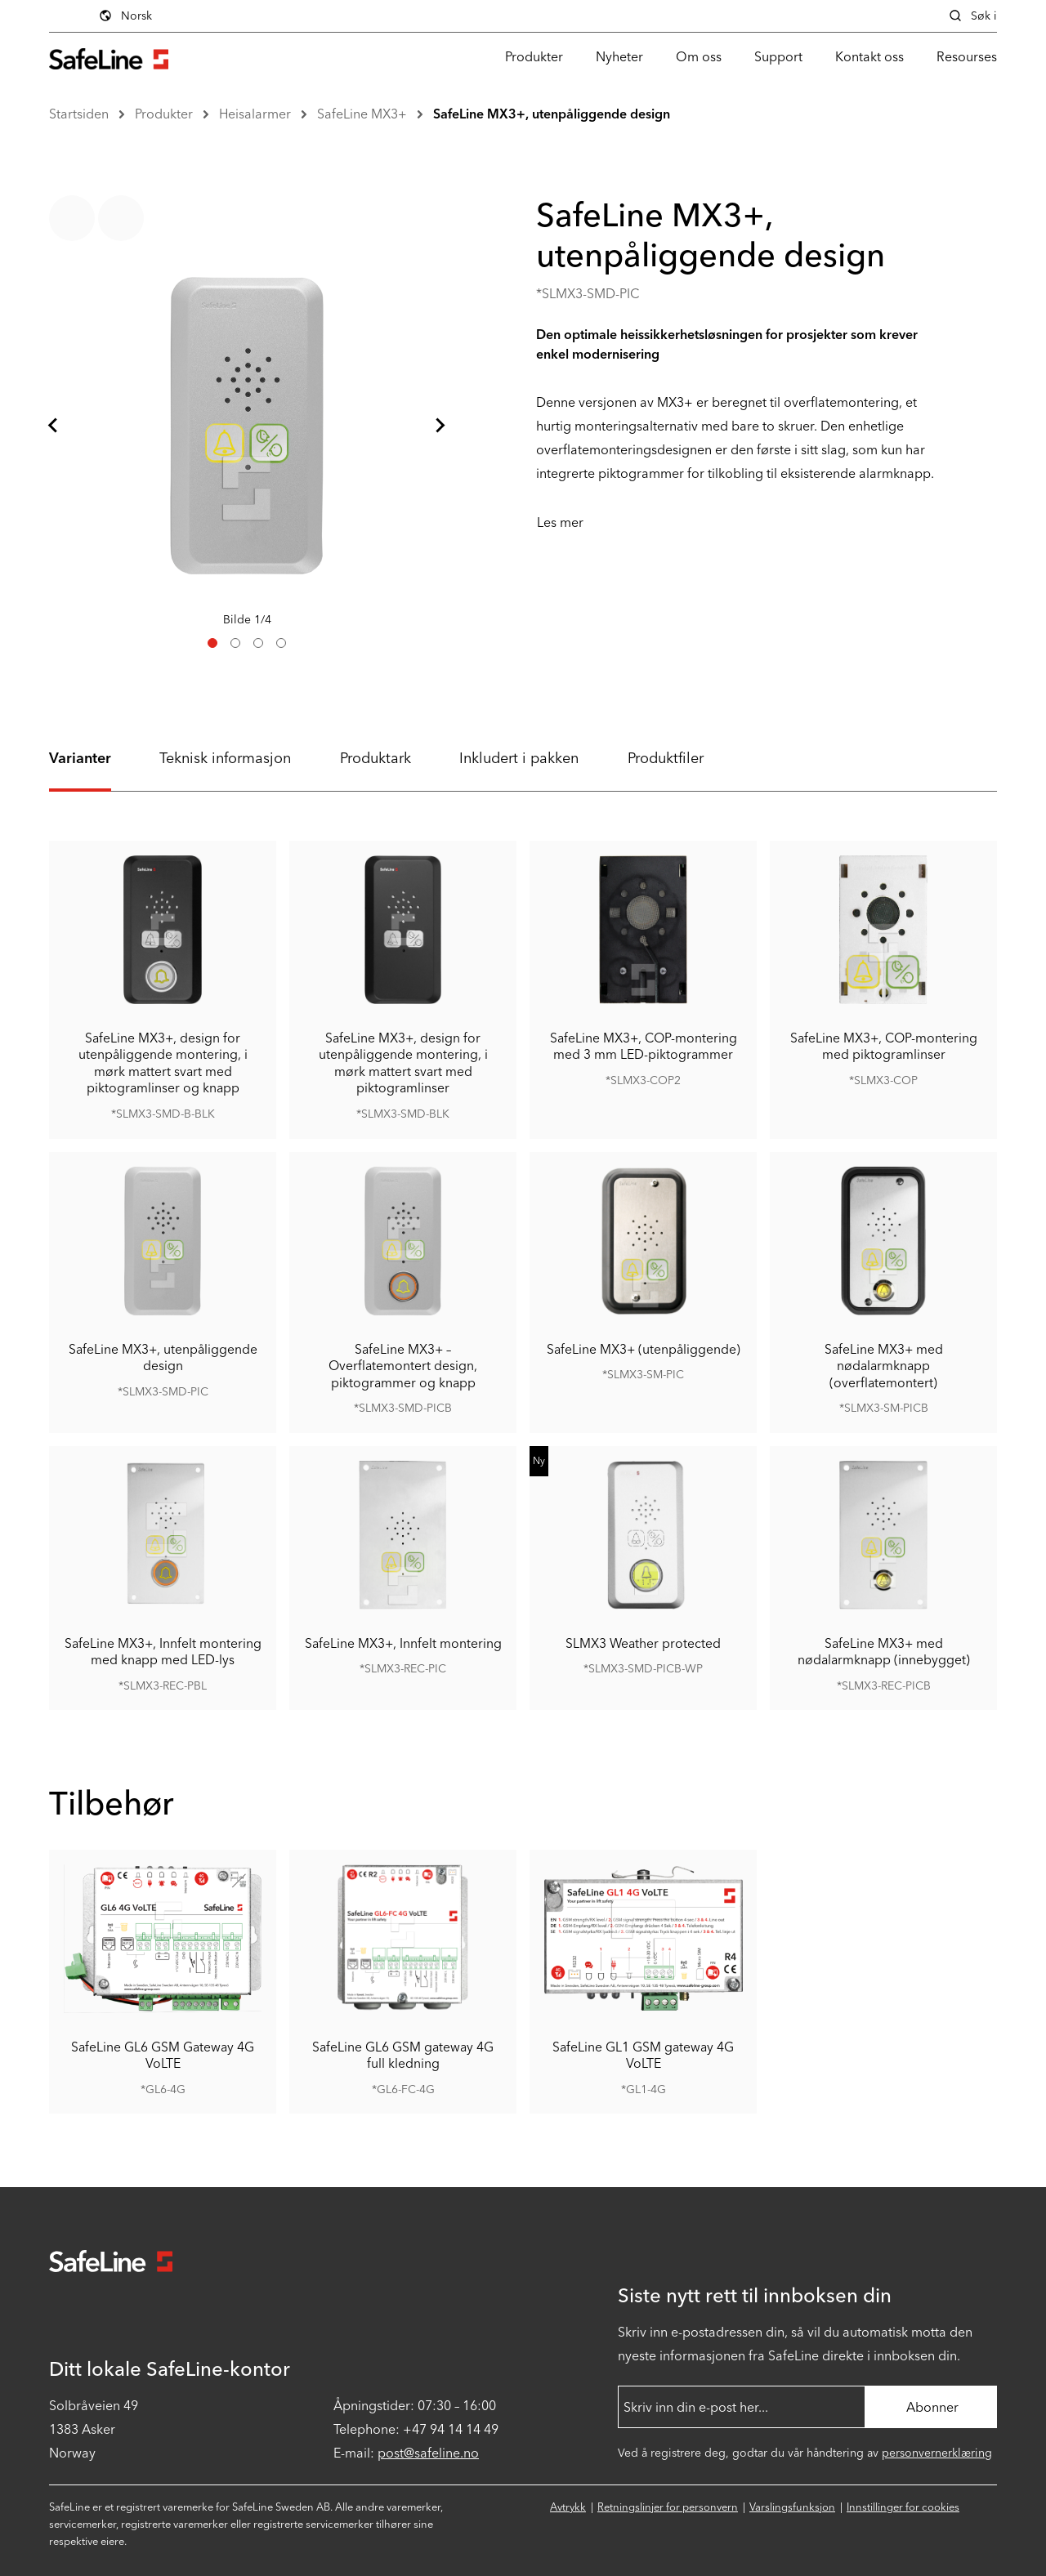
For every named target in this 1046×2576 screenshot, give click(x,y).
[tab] (212, 643)
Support (778, 57)
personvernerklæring (937, 2453)
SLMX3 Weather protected (643, 1642)
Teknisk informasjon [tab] (225, 758)
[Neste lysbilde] (440, 426)
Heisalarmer (255, 114)
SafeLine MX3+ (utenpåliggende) (643, 1348)
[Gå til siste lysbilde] (54, 426)
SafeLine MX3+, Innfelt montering (403, 1642)
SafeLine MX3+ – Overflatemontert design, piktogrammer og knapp (403, 1365)
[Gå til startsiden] (108, 57)
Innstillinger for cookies (903, 2507)
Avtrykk (568, 2507)
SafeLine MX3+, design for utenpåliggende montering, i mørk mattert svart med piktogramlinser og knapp (163, 1062)
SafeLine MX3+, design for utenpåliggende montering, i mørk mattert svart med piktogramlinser (403, 1062)
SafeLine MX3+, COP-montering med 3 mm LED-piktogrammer (643, 1045)
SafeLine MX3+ (362, 114)
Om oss (699, 57)
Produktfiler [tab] (666, 758)
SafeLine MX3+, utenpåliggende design (551, 114)
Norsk (125, 15)
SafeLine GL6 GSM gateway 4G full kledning (403, 2055)
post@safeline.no (428, 2453)
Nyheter (619, 57)
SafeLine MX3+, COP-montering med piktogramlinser (883, 1045)
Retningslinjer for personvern (667, 2507)
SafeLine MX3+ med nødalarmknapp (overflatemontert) (884, 1365)
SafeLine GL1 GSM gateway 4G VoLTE (643, 2055)
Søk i (972, 15)
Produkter (534, 57)
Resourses (966, 57)
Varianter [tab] (80, 758)
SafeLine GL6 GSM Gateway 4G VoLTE (162, 2055)
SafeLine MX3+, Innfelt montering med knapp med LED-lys (163, 1651)
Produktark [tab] (375, 758)
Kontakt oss (869, 57)
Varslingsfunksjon (792, 2507)
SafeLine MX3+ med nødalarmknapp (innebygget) (884, 1651)
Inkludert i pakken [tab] (519, 758)
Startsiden (79, 114)
